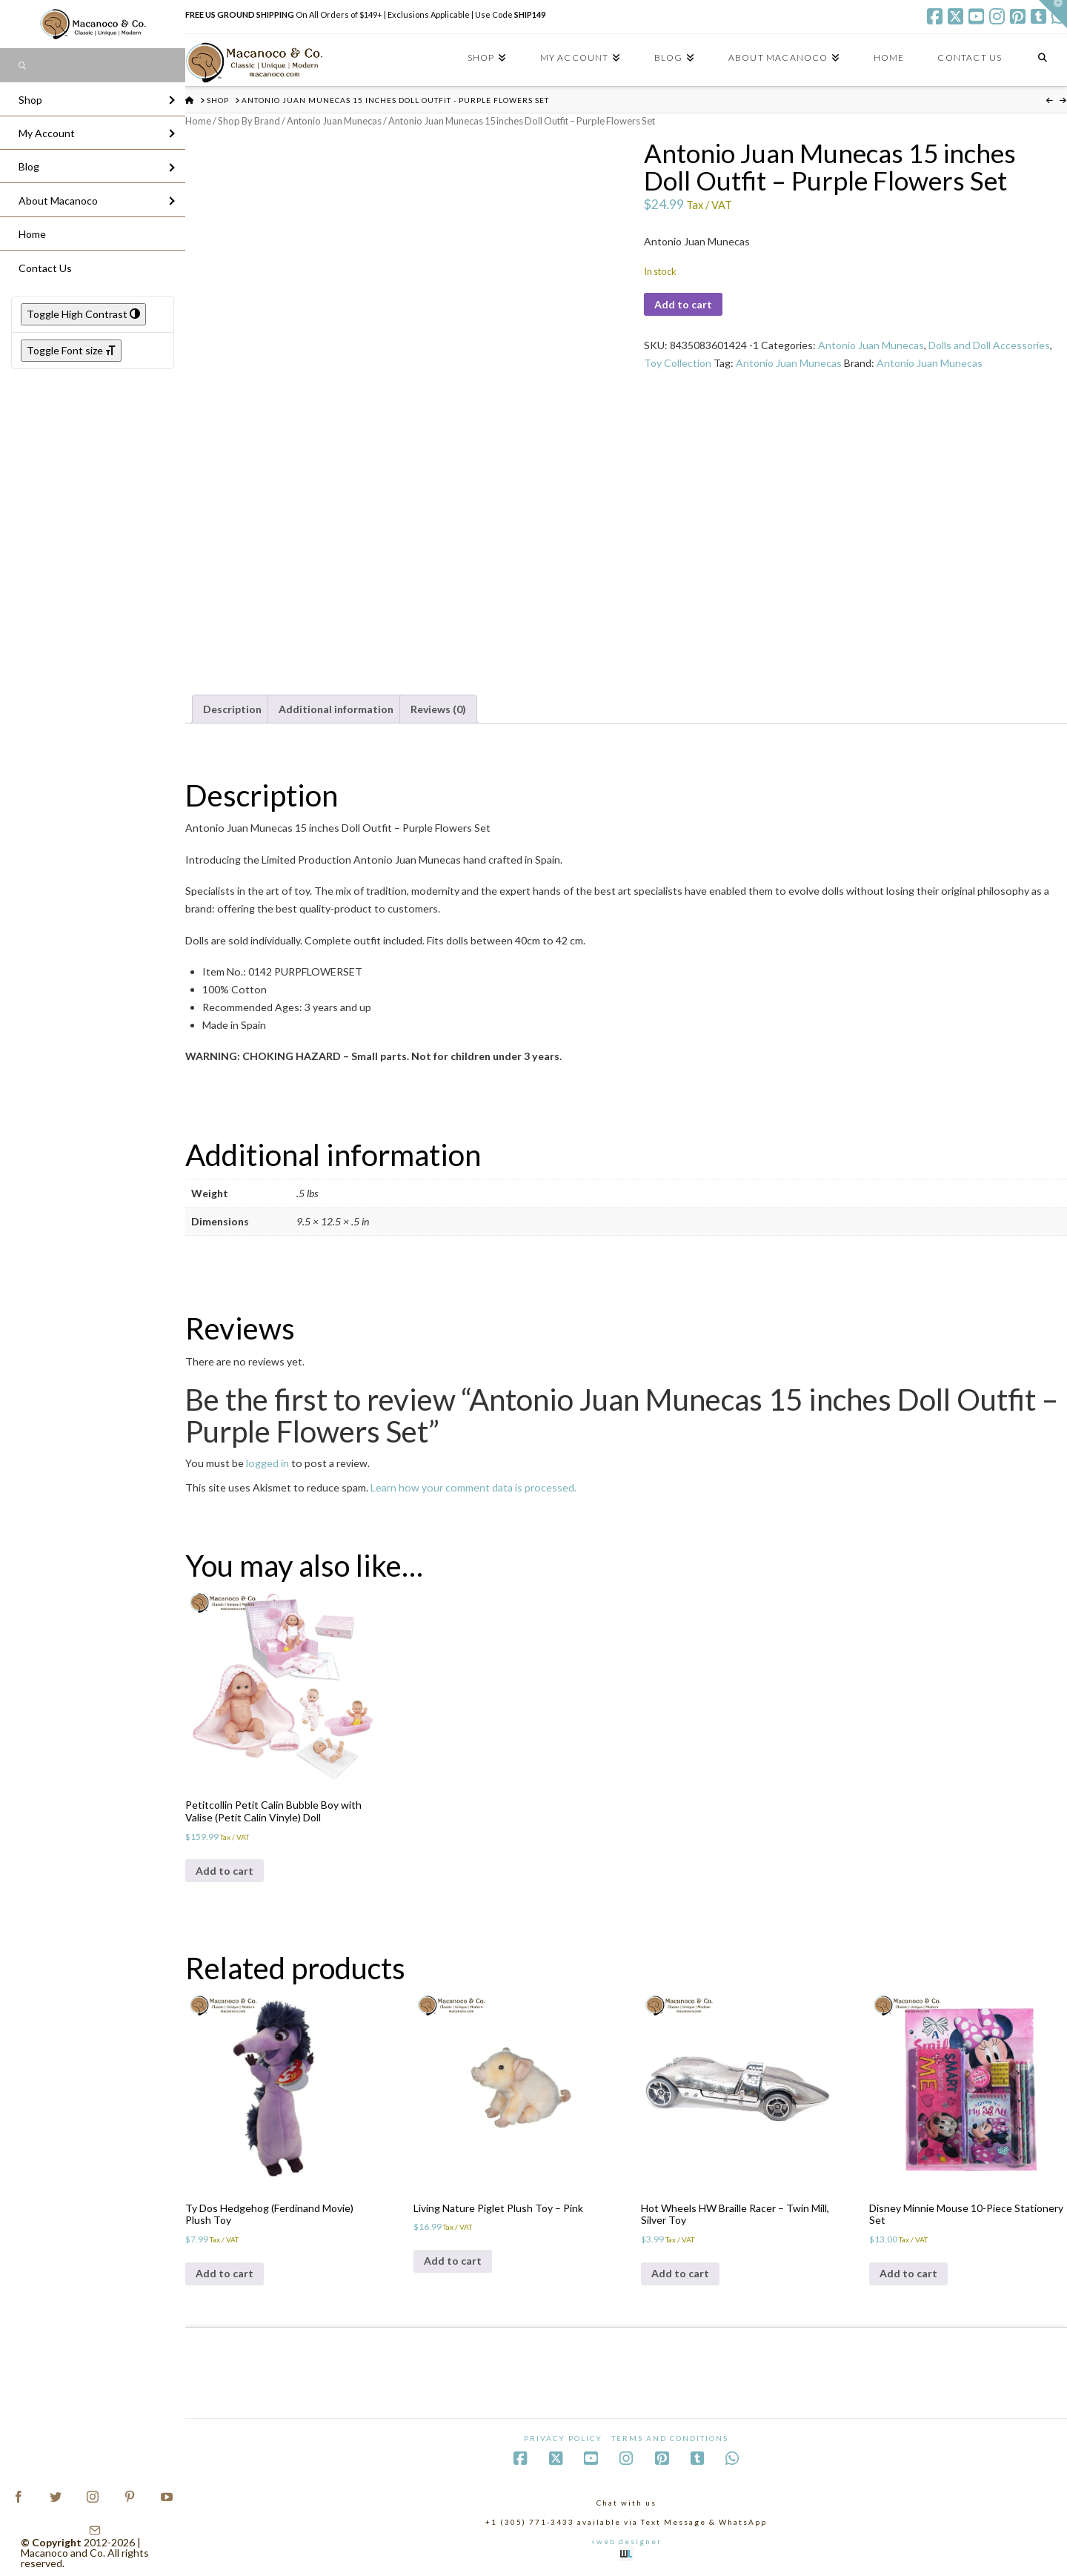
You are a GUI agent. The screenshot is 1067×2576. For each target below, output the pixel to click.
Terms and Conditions (669, 2438)
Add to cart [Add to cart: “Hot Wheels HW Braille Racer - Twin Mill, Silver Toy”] (680, 2273)
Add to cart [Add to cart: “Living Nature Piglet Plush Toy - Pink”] (453, 2260)
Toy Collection (677, 363)
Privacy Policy (563, 2438)
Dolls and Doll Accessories (989, 345)
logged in (267, 1463)
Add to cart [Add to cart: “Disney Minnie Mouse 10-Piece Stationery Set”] (908, 2273)
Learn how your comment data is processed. (473, 1487)
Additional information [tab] (336, 709)
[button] (1053, 14)
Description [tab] (232, 709)
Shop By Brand (249, 121)
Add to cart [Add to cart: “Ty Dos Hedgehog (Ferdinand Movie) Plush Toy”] (224, 2273)
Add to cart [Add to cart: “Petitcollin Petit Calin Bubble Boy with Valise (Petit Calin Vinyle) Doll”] (224, 1870)
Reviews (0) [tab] (438, 709)
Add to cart (683, 304)
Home (198, 121)
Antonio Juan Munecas (334, 121)
